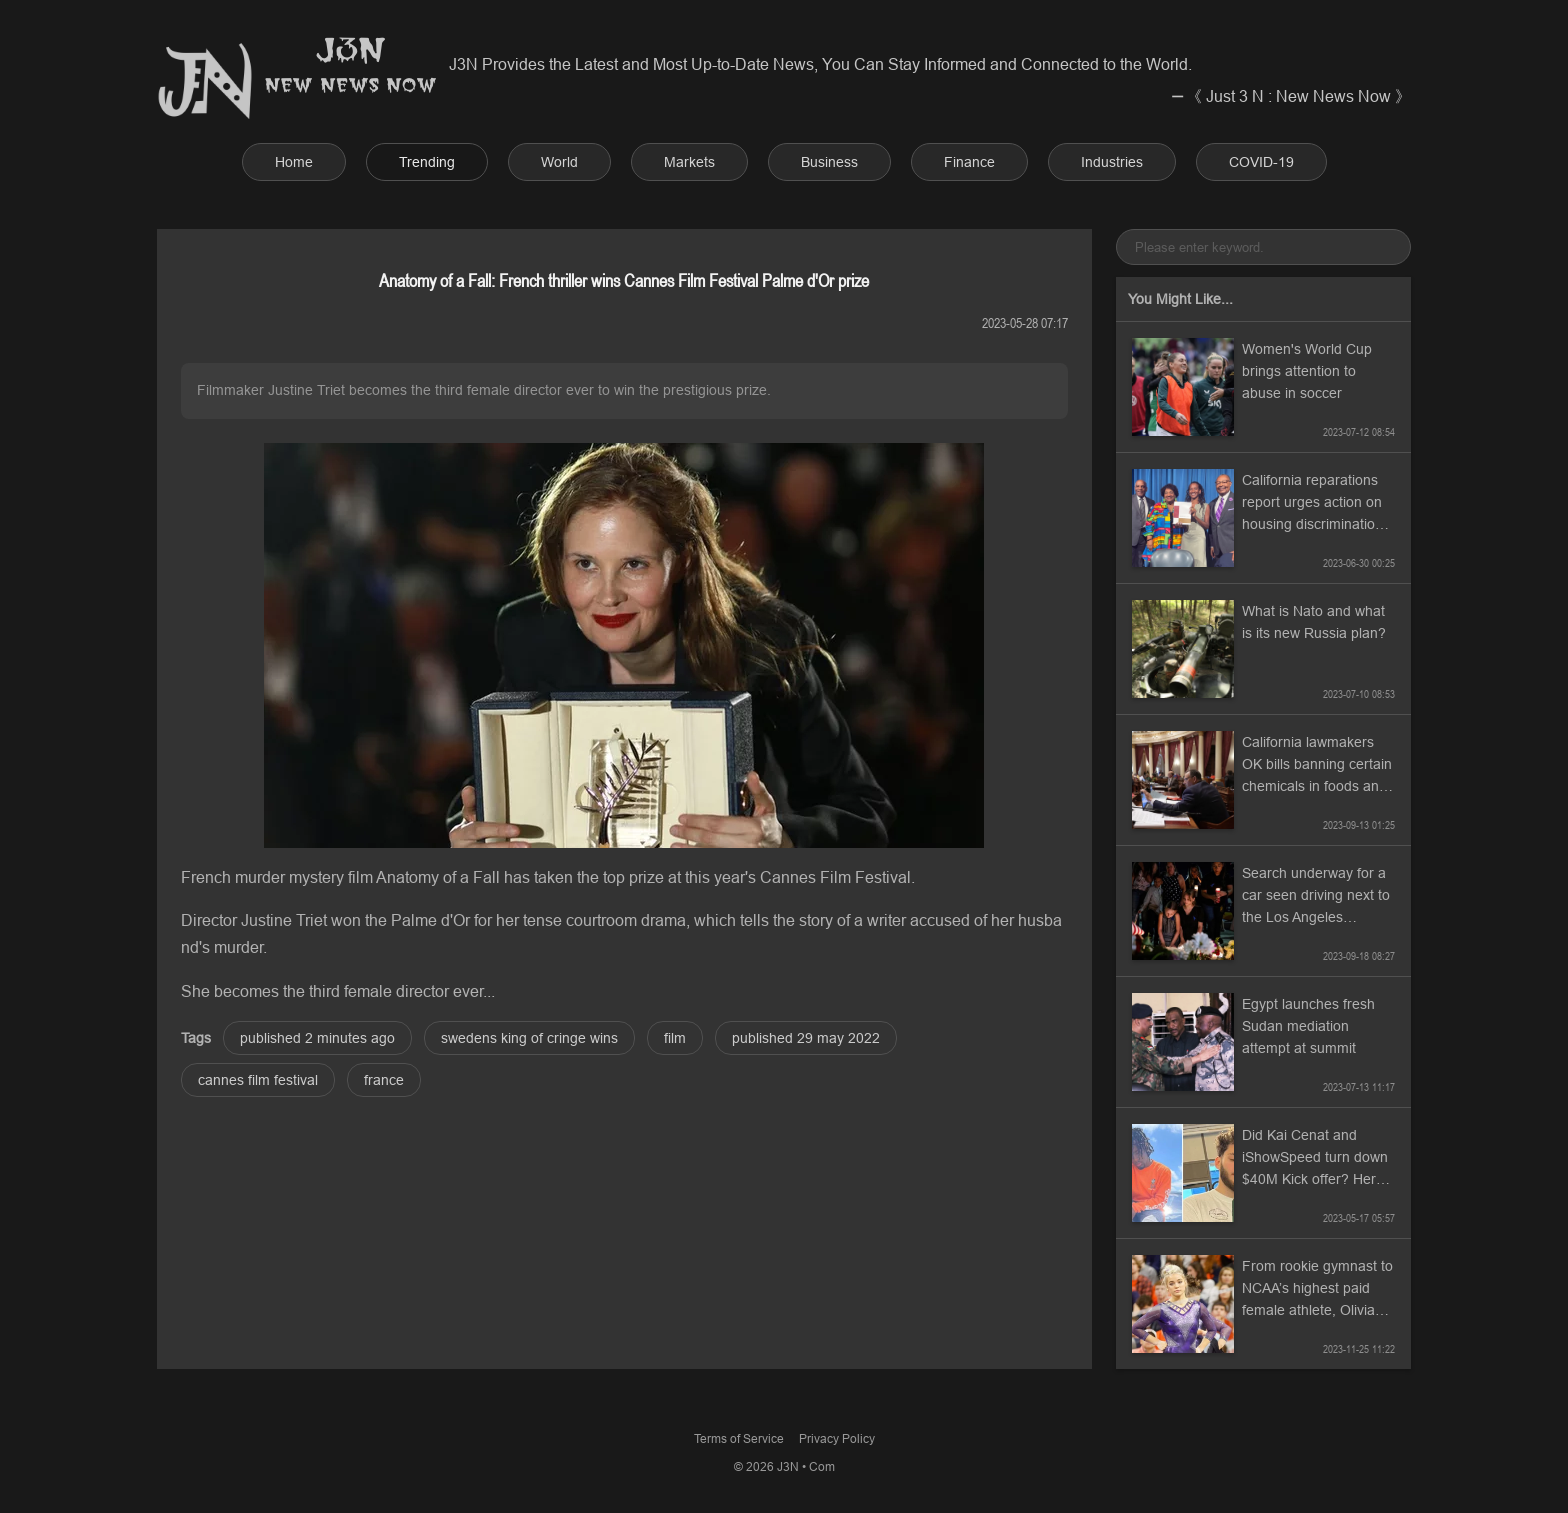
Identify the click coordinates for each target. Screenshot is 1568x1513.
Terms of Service (739, 1438)
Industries (1112, 162)
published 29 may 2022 (806, 1038)
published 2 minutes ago (317, 1038)
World (559, 162)
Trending (427, 162)
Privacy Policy (837, 1438)
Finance (969, 162)
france (384, 1080)
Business (829, 162)
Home (294, 162)
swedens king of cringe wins (529, 1038)
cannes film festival (258, 1080)
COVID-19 (1261, 162)
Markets (689, 162)
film (675, 1038)
